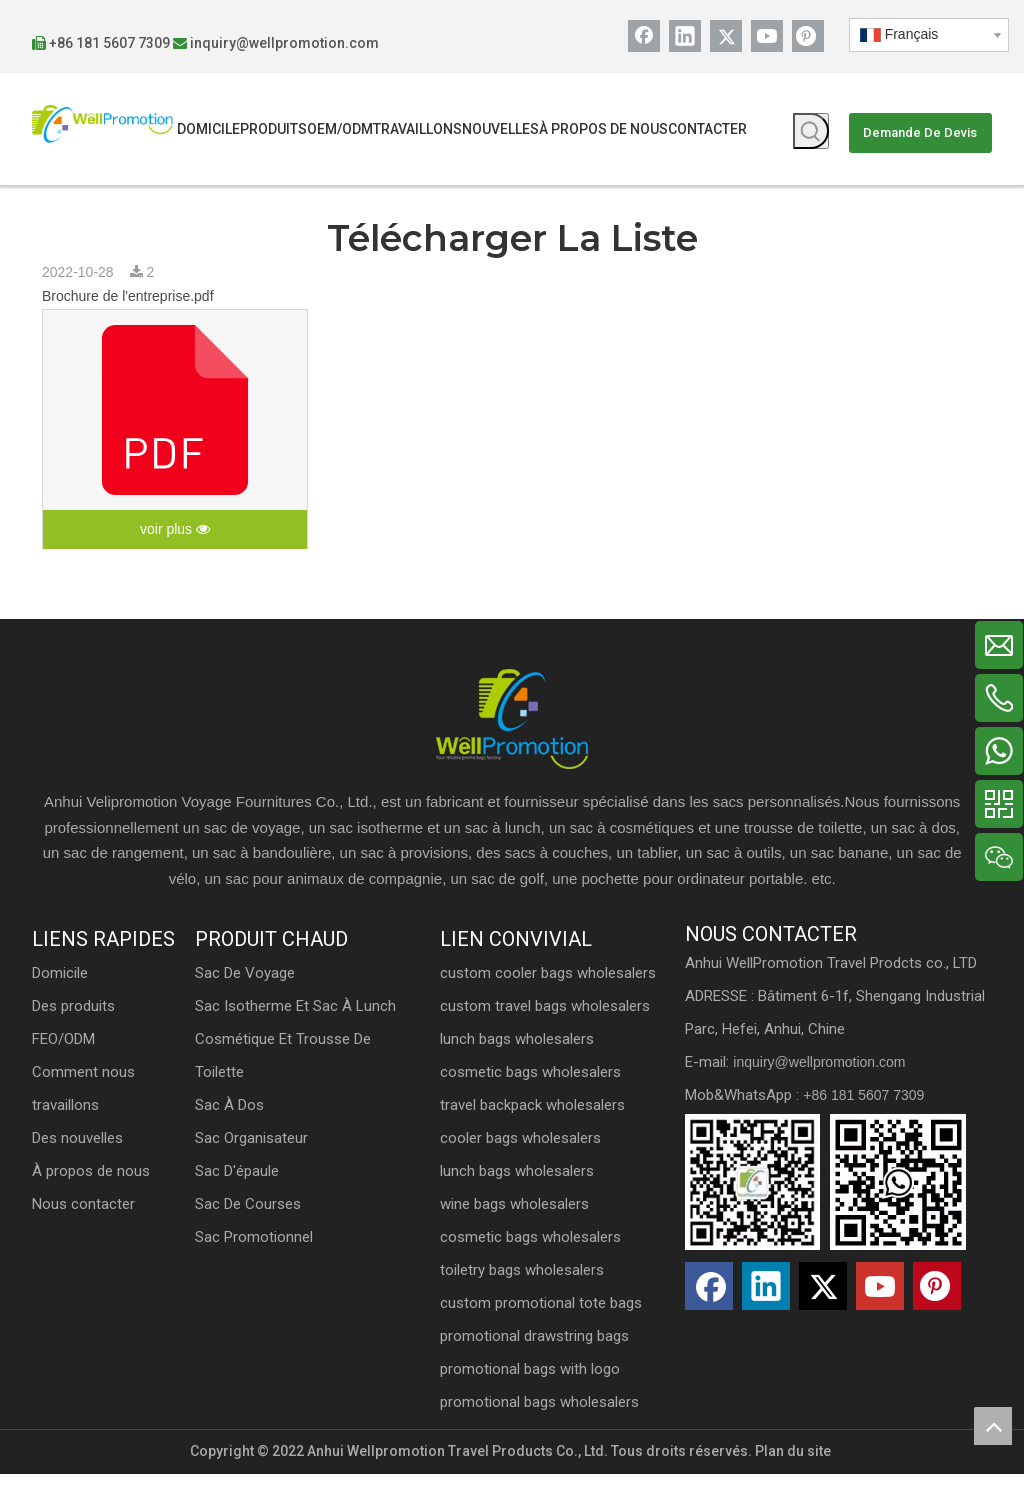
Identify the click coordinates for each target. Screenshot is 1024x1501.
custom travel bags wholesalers (548, 1033)
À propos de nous (109, 1234)
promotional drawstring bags (537, 1363)
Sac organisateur (263, 1165)
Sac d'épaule (249, 1198)
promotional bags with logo (533, 1396)
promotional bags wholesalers (542, 1429)
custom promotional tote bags (544, 1330)
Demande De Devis (905, 132)
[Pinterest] (796, 36)
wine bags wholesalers (517, 1231)
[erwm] (819, 1241)
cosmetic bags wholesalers (533, 1099)
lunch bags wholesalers (520, 1066)
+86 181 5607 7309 (127, 43)
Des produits (91, 1069)
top (993, 1426)
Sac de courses (260, 1231)
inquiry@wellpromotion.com (302, 43)
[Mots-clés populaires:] (799, 131)
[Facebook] (632, 36)
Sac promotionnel (266, 1264)
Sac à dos (241, 1132)
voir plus (175, 530)
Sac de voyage (257, 1000)
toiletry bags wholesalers (525, 1297)
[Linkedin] (673, 36)
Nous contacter (101, 1267)
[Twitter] (714, 36)
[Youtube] (755, 36)
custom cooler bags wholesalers (551, 1000)
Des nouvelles (95, 1201)
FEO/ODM (81, 1102)
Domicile (78, 1036)
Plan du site (793, 1478)
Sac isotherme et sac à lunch (307, 1033)
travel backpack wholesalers (535, 1132)
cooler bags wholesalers (523, 1165)
